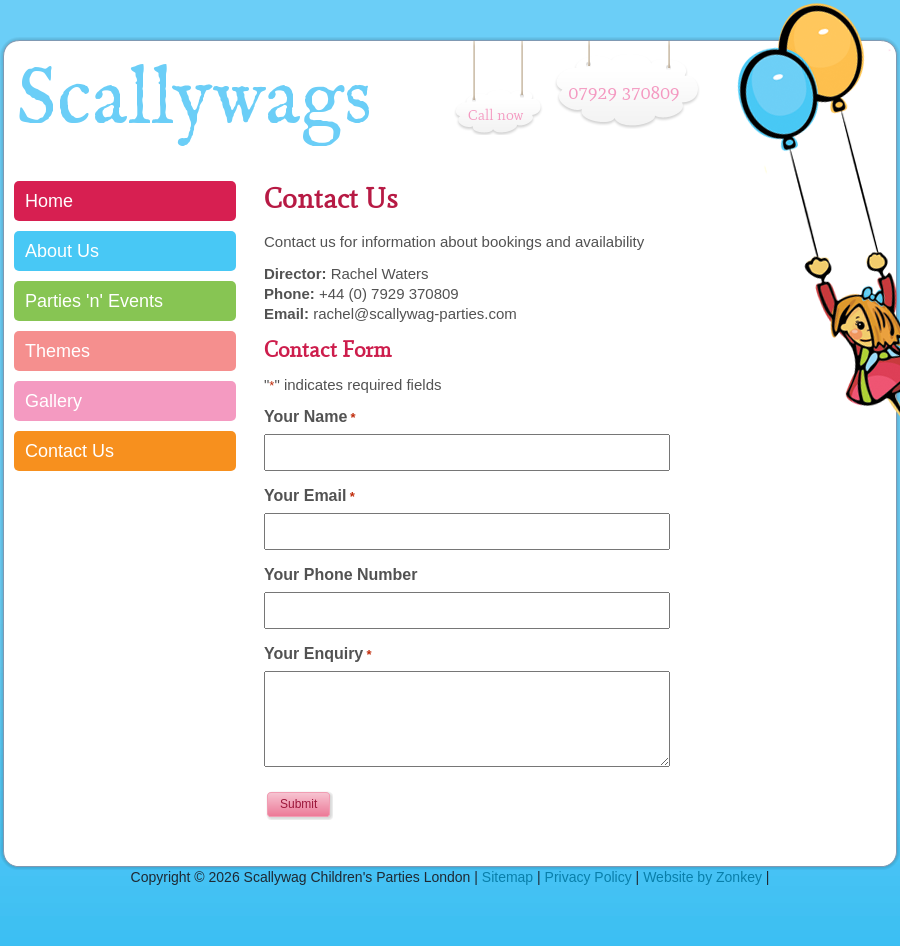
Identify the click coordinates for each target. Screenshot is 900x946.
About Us (62, 251)
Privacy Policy (588, 877)
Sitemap (507, 877)
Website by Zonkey (702, 877)
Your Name (310, 416)
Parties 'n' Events (94, 301)
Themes (57, 351)
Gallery (53, 401)
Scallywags (194, 101)
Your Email (309, 495)
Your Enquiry (318, 653)
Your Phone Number (341, 574)
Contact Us (69, 451)
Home (49, 201)
